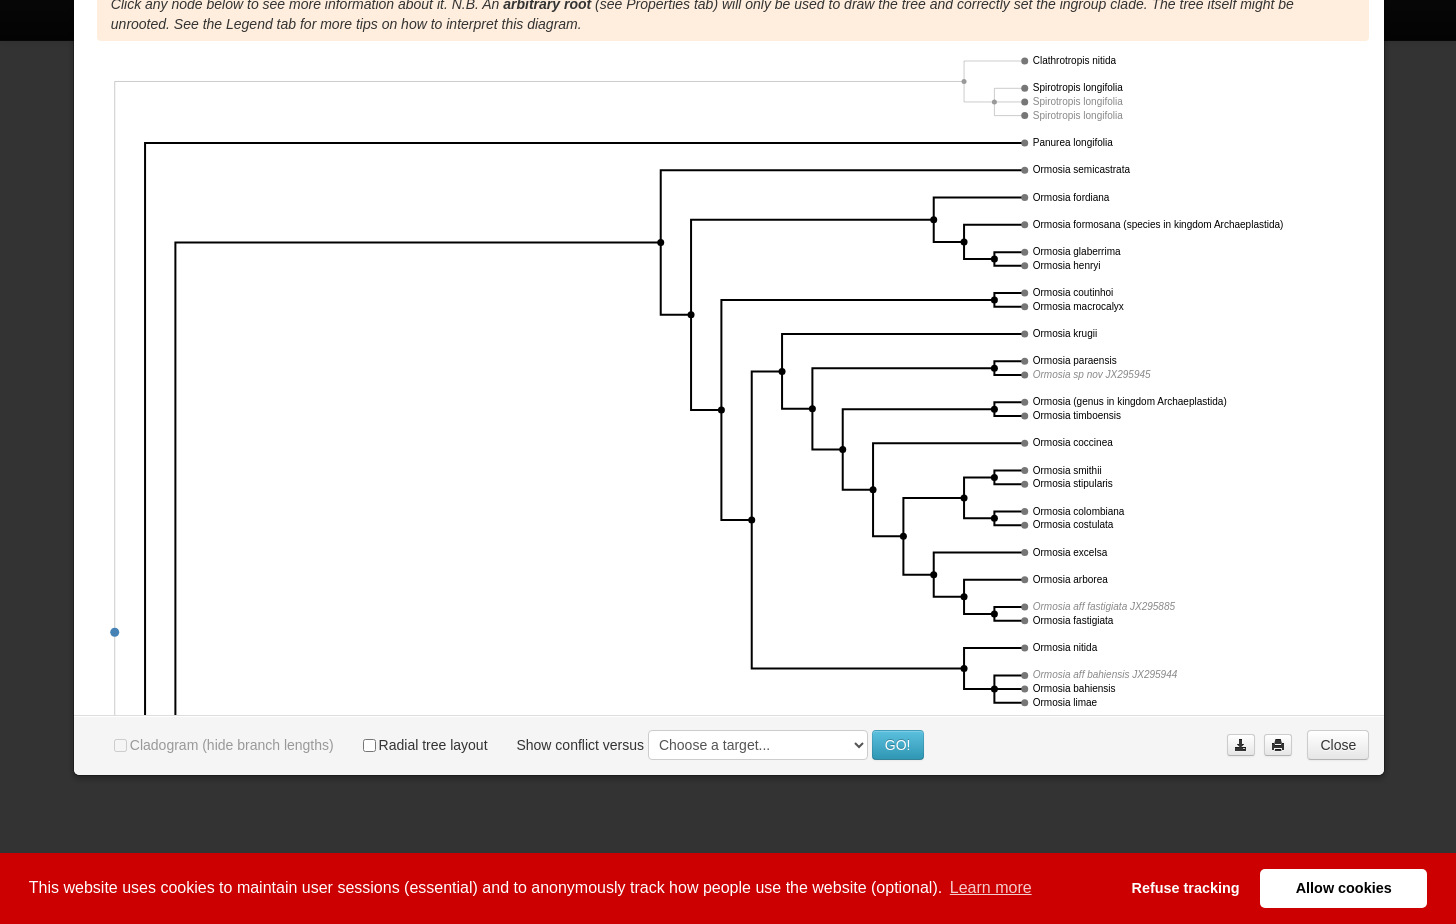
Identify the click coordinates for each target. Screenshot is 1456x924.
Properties (134, 63)
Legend (312, 63)
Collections (397, 63)
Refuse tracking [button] (1186, 888)
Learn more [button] (991, 887)
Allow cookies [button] (1344, 888)
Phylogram (227, 63)
